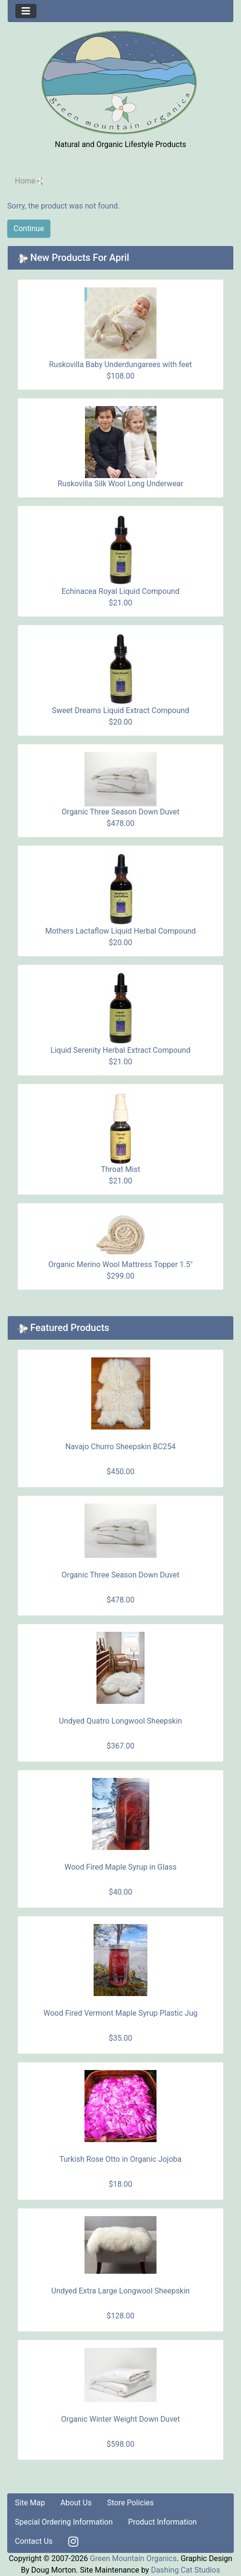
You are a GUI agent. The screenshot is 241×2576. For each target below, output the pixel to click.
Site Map (30, 2502)
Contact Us (34, 2541)
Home (25, 180)
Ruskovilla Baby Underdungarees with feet (120, 364)
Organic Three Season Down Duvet (120, 811)
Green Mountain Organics (133, 2558)
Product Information (162, 2522)
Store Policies (130, 2502)
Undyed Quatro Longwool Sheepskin (120, 1721)
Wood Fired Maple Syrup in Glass (120, 1867)
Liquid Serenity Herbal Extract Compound (120, 1050)
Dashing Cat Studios (185, 2570)
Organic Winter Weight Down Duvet (120, 2419)
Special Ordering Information (64, 2522)
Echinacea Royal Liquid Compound (120, 591)
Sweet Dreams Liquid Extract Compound (120, 710)
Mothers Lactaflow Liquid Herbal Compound (120, 931)
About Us (76, 2502)
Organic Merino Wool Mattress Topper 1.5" (120, 1264)
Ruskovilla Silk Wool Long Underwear (120, 483)
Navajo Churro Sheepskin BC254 (120, 1446)
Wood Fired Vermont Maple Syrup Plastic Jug (121, 2013)
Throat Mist (120, 1169)
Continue (28, 228)
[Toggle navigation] (25, 11)
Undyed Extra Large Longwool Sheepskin (120, 2290)
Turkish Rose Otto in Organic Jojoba (121, 2159)
